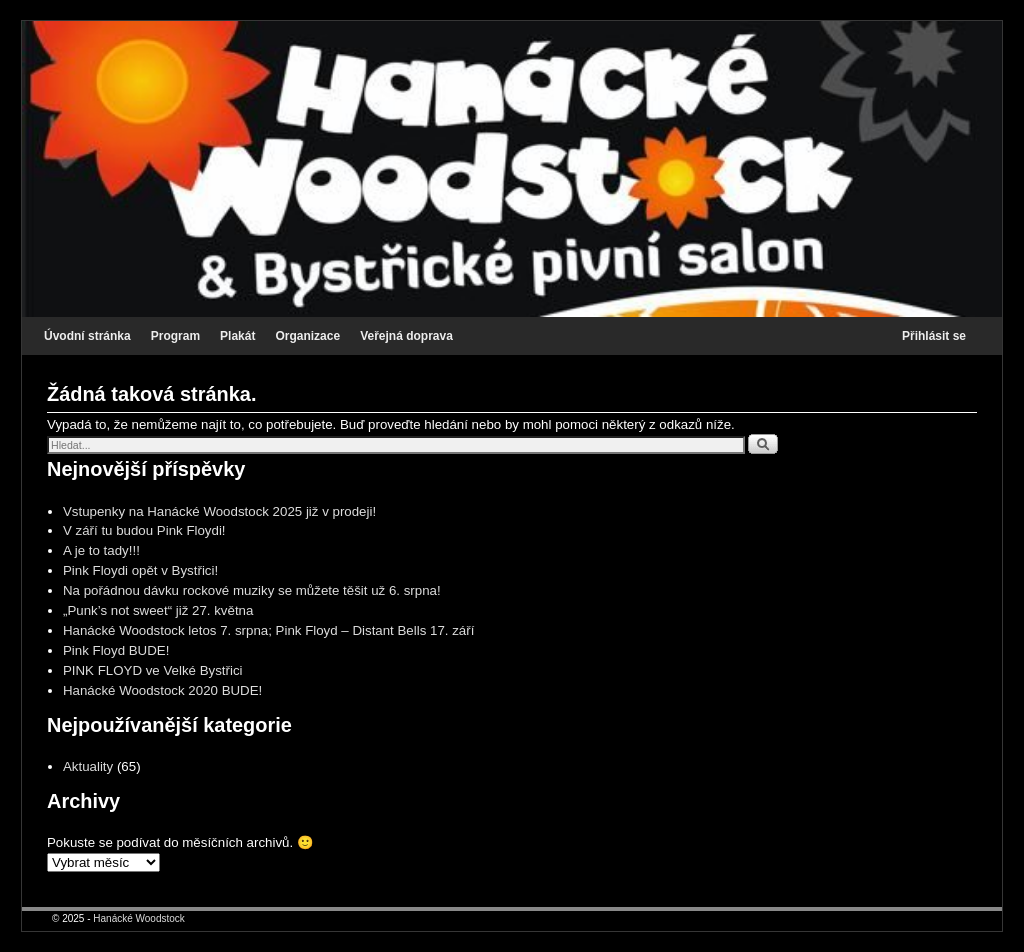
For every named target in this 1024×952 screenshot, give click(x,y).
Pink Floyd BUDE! (116, 650)
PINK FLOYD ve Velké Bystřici (153, 670)
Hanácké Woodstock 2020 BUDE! (162, 690)
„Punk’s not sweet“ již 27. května (158, 610)
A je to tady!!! (101, 550)
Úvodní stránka (87, 336)
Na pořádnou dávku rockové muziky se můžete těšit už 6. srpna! (252, 590)
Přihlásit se (934, 336)
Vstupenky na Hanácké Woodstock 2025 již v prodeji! (219, 511)
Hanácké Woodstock (139, 918)
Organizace (307, 336)
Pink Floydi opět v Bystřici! (140, 570)
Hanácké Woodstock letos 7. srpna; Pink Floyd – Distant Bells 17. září (268, 630)
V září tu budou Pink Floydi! (144, 530)
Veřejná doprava (406, 336)
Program (175, 336)
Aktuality (88, 766)
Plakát (237, 336)
